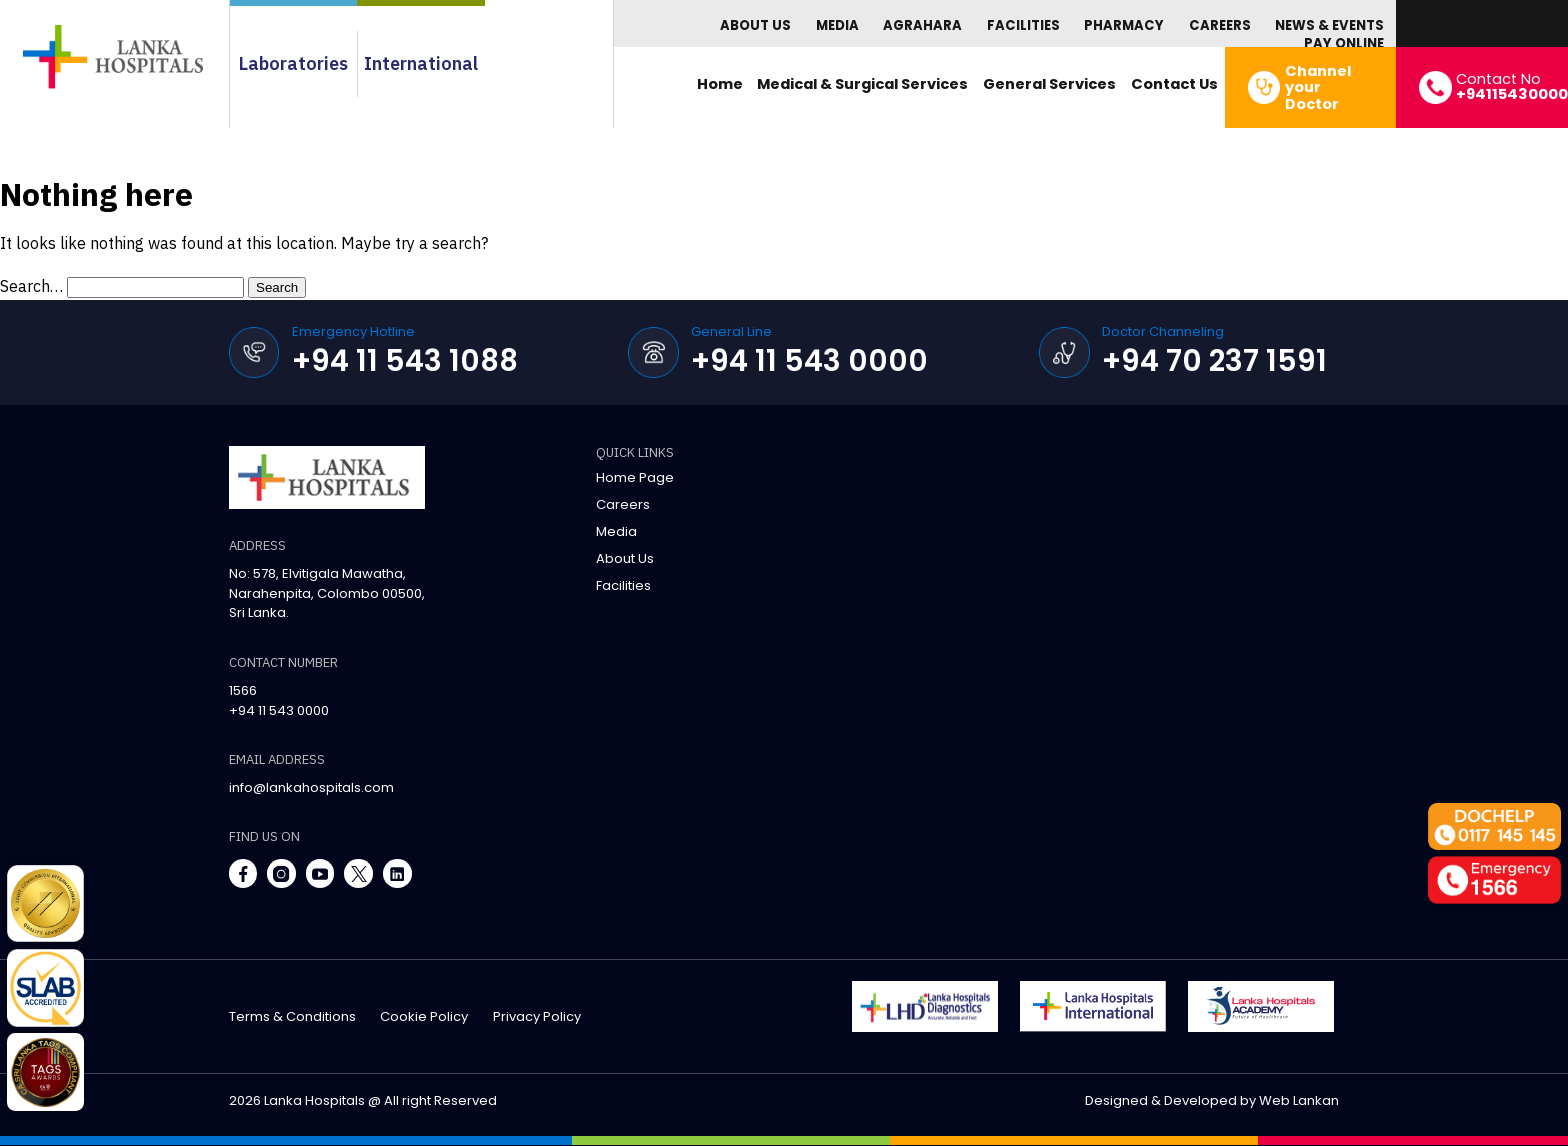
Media (837, 25)
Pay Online (1344, 43)
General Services (1049, 84)
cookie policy (424, 1016)
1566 (243, 690)
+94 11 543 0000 (809, 360)
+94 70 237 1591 (1214, 360)
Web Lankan (1299, 1100)
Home (720, 84)
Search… (31, 286)
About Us (755, 25)
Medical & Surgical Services (862, 84)
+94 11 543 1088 (405, 360)
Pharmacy (1124, 25)
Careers (1220, 25)
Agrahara (922, 25)
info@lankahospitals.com (311, 787)
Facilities (1023, 25)
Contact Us (1174, 84)
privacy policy (537, 1016)
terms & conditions (292, 1016)
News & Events (1329, 25)
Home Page (635, 477)
